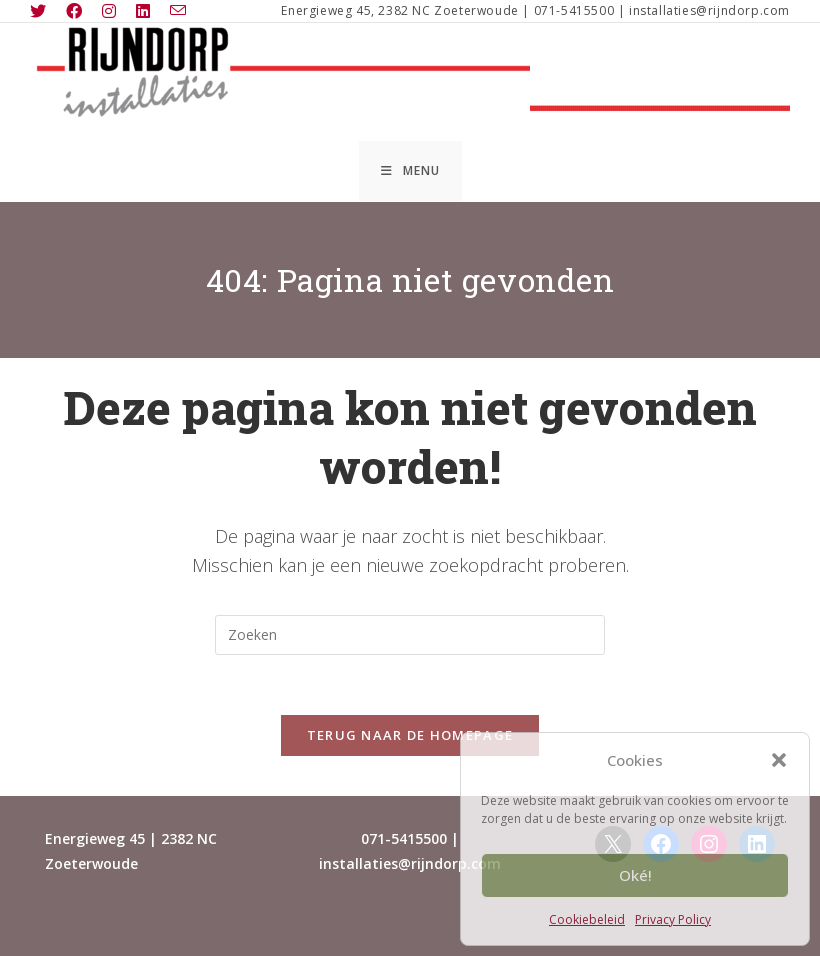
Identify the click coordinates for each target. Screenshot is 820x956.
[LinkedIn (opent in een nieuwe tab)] (143, 11)
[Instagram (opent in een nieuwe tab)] (109, 11)
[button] (779, 760)
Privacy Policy (673, 919)
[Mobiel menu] (410, 171)
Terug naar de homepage (410, 735)
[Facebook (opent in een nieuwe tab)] (74, 11)
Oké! (635, 875)
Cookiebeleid (587, 919)
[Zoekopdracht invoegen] (410, 635)
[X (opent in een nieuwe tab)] (43, 11)
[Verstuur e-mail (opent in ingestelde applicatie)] (178, 11)
